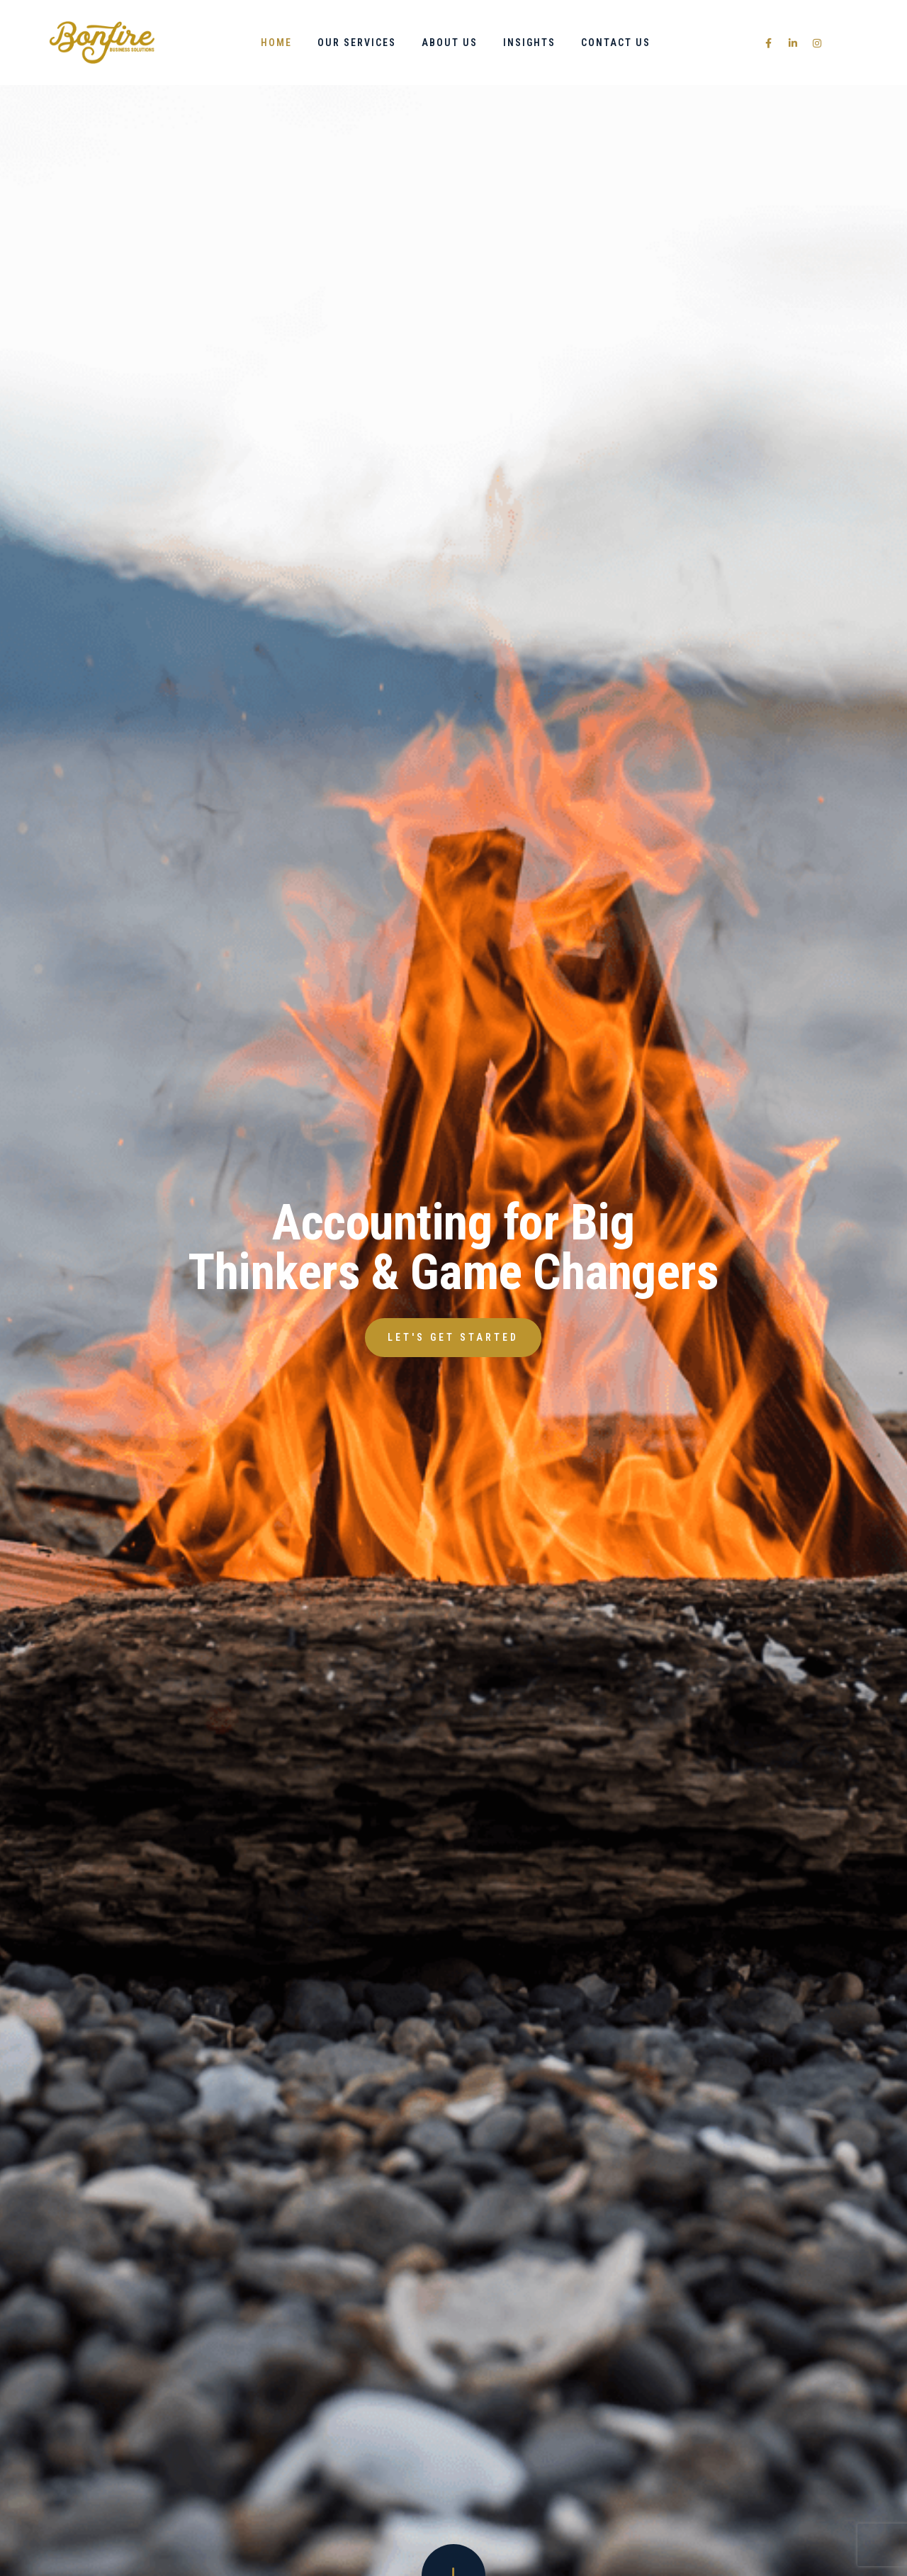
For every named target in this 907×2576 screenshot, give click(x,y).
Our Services (356, 42)
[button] (453, 1337)
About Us (450, 42)
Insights (529, 42)
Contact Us (615, 42)
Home (276, 42)
